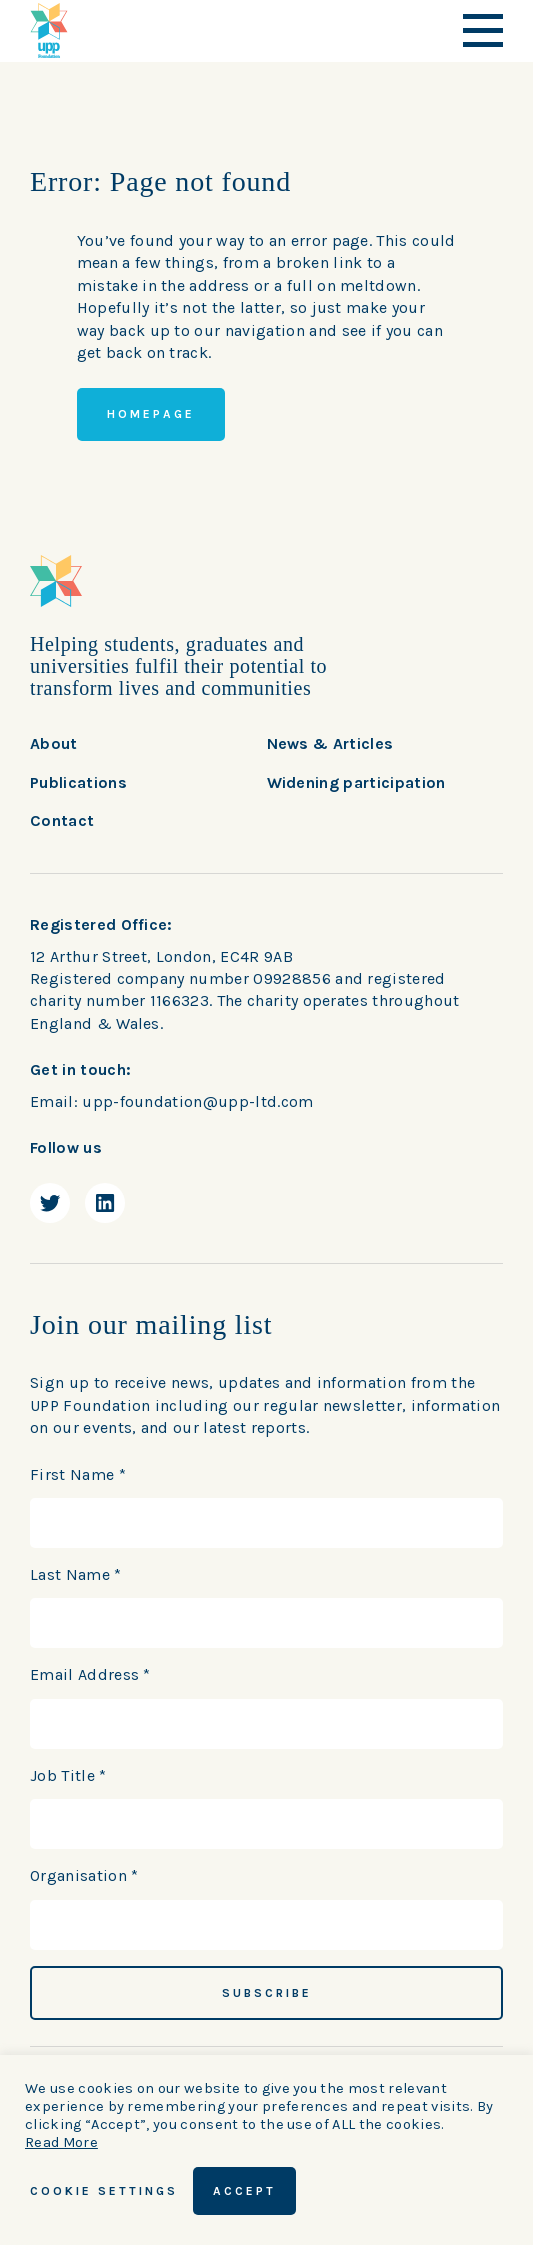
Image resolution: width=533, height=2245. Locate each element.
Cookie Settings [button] (104, 2191)
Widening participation (356, 782)
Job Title (68, 1775)
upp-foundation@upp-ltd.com (197, 1101)
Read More (61, 2142)
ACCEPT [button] (244, 2191)
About (54, 743)
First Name (78, 1474)
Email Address (90, 1674)
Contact (62, 820)
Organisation (84, 1875)
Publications (78, 782)
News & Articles (330, 743)
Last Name (76, 1574)
